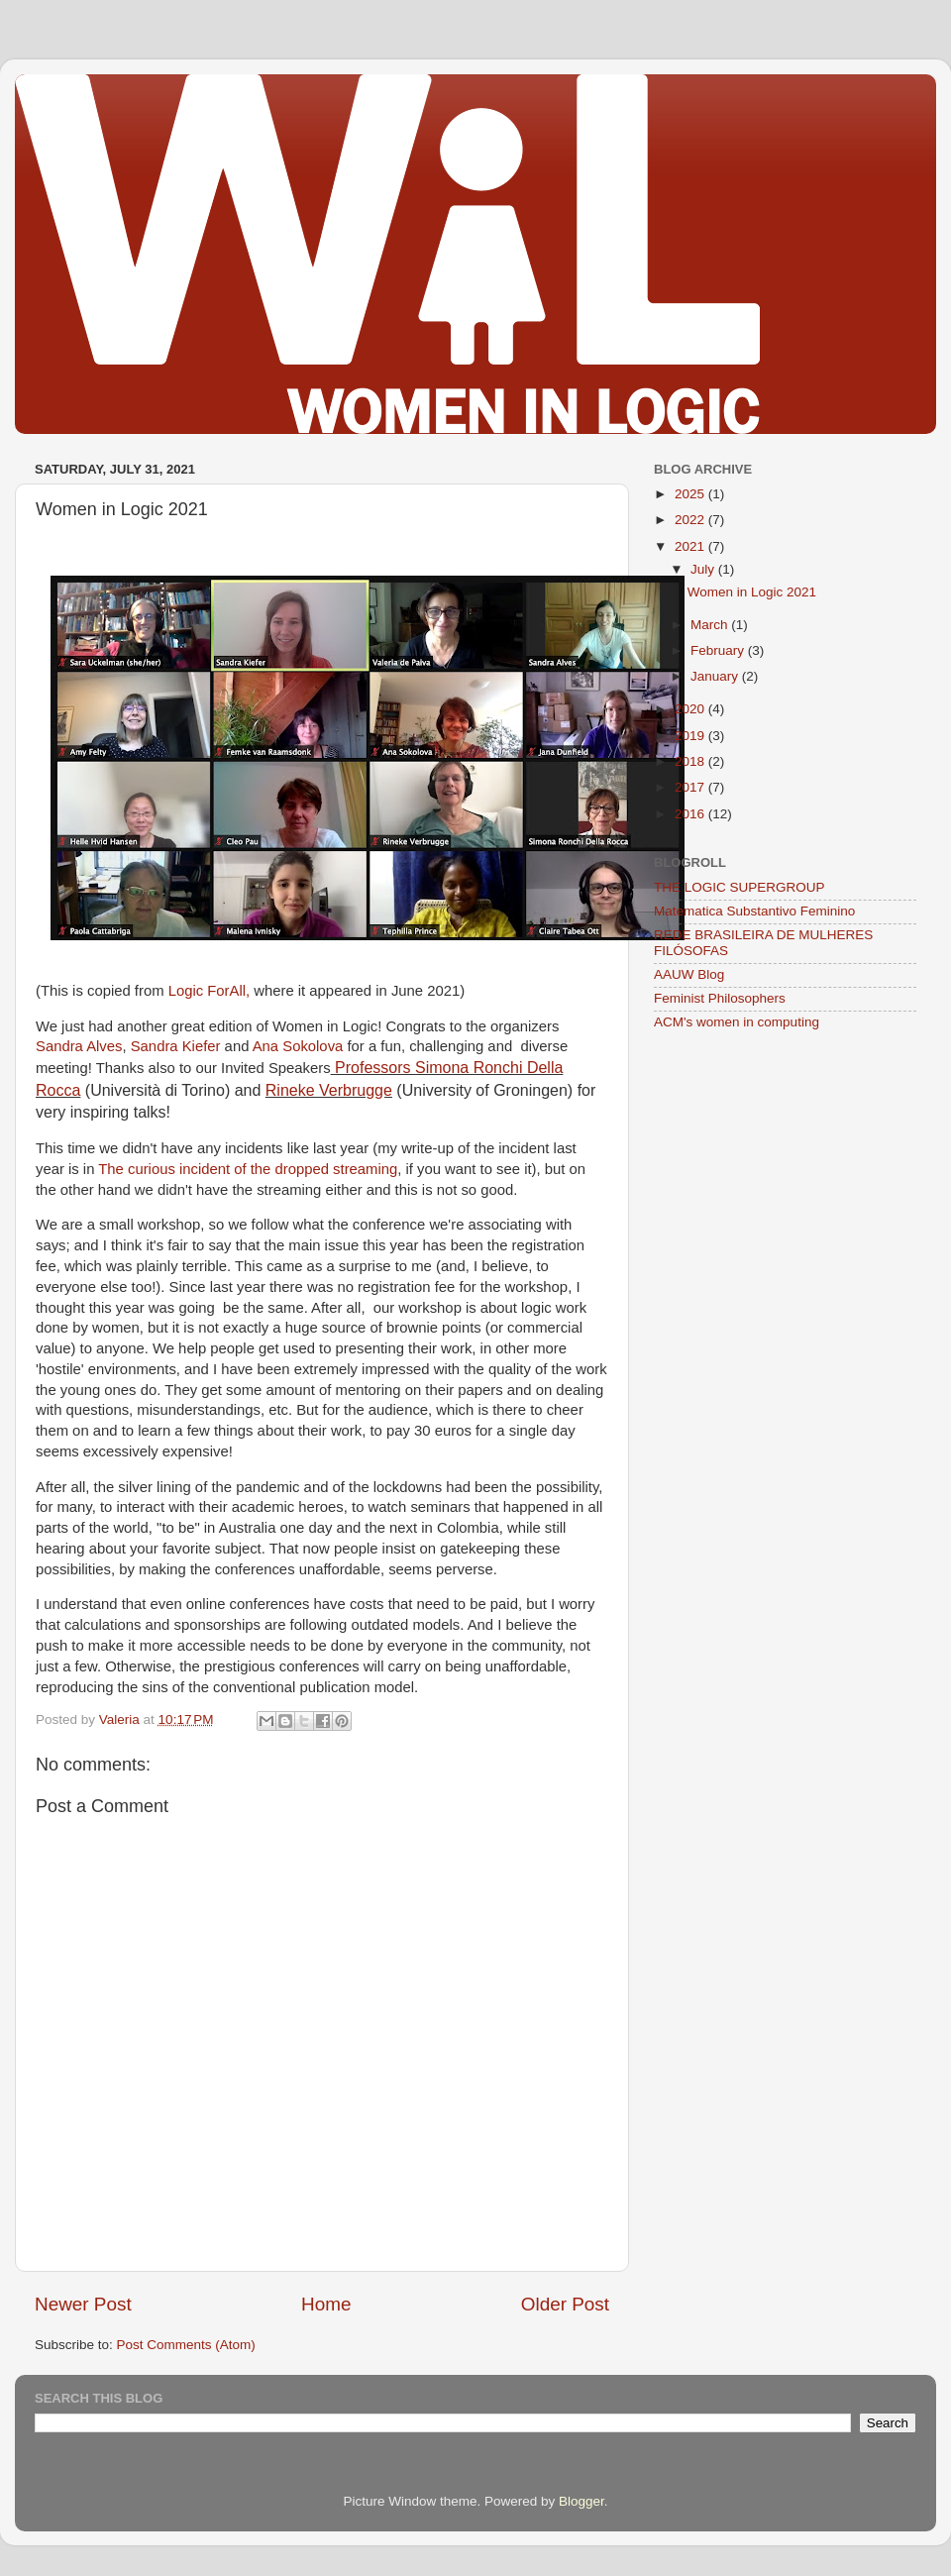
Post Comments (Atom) (186, 2344)
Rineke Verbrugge (328, 1090)
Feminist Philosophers (720, 998)
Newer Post (83, 2304)
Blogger (581, 2501)
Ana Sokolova (298, 1046)
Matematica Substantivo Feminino (754, 911)
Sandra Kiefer (176, 1046)
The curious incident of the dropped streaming (247, 1169)
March (710, 624)
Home (326, 2304)
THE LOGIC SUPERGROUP (739, 887)
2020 (691, 708)
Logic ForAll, (209, 991)
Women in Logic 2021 (751, 592)
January (716, 676)
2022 (691, 519)
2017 (691, 787)
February (719, 650)
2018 (691, 761)
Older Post (565, 2304)
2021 (691, 546)
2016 (691, 813)
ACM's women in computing (736, 1022)
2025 (691, 493)
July (704, 569)
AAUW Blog (689, 974)
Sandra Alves (79, 1046)
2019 (691, 735)
